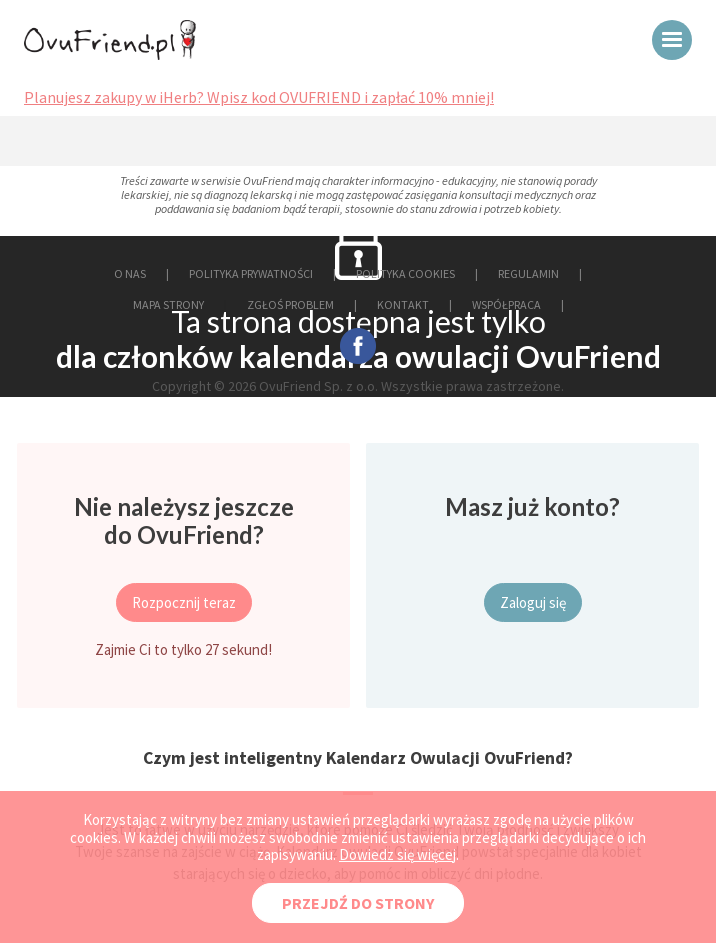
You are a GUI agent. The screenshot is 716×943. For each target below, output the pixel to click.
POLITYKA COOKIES (405, 273)
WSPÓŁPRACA (506, 304)
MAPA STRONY (168, 304)
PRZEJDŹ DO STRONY (358, 903)
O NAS (130, 273)
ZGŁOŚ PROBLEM (290, 304)
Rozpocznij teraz (184, 602)
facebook (358, 346)
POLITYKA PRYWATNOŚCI (251, 273)
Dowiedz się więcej (397, 854)
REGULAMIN (528, 273)
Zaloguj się (533, 602)
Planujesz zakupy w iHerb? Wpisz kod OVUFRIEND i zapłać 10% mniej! (259, 97)
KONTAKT (403, 304)
